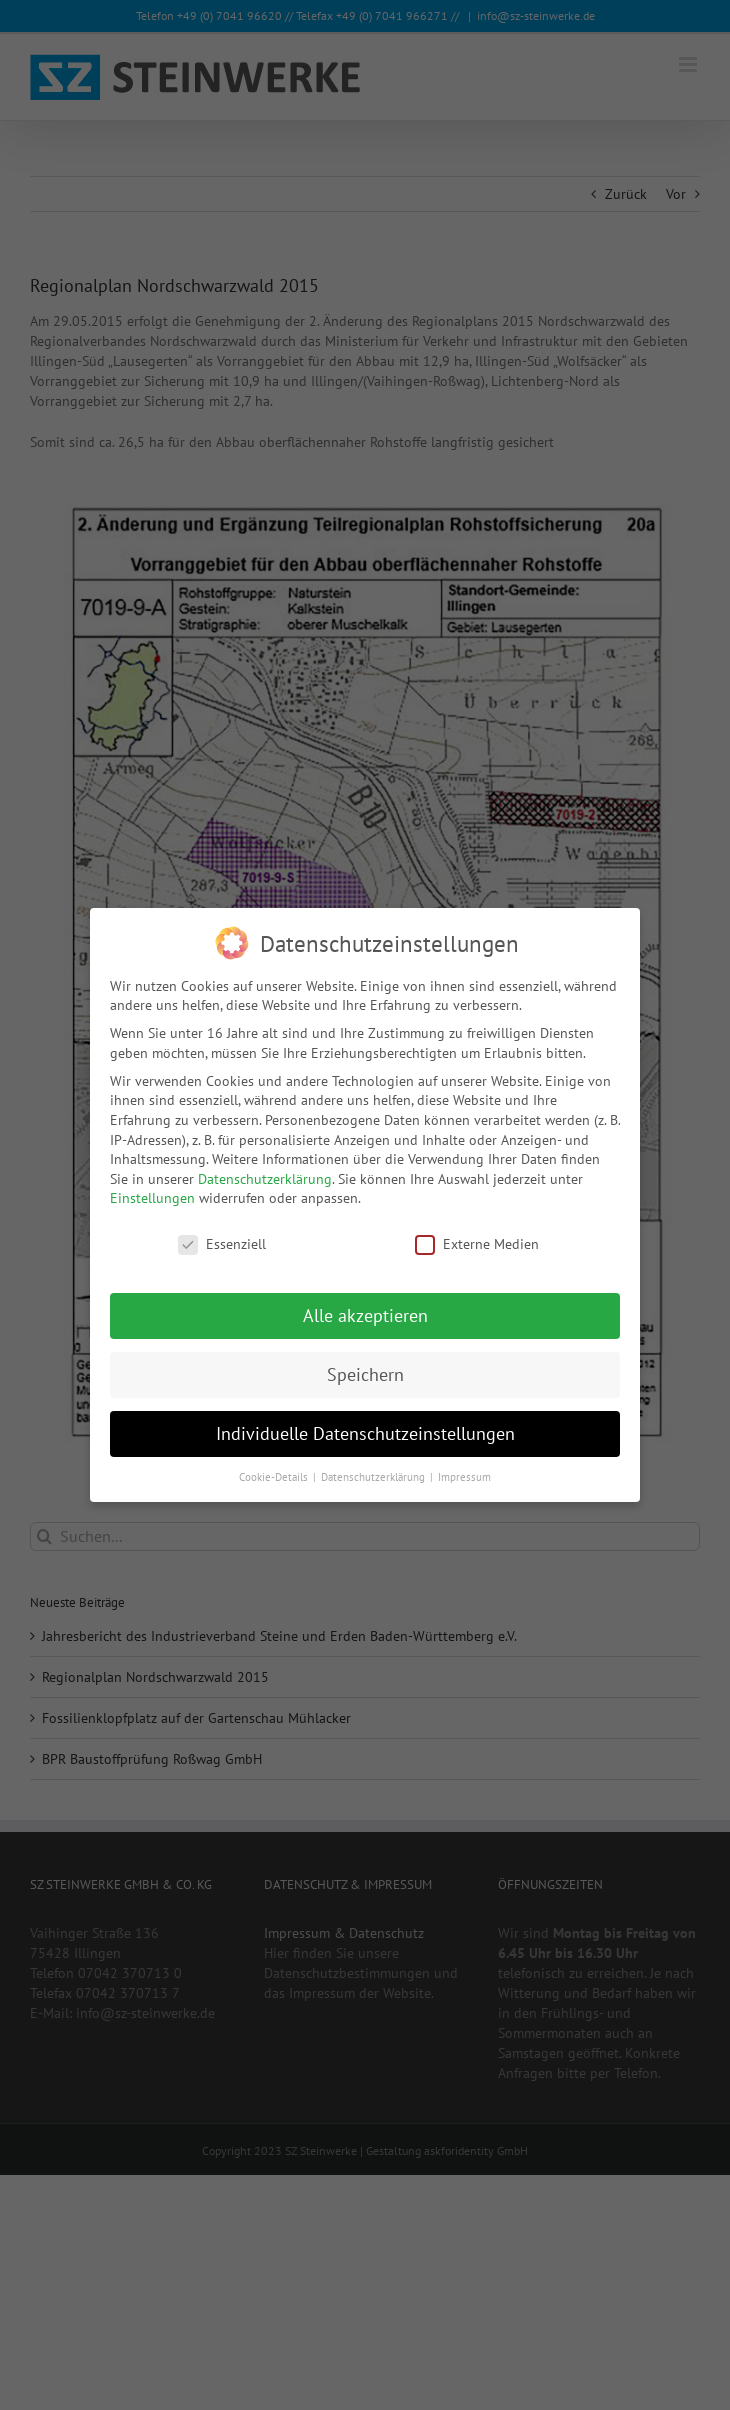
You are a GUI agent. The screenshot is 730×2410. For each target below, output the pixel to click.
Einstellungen (152, 1197)
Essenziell (222, 1243)
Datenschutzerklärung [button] (374, 1475)
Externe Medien (477, 1243)
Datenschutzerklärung (265, 1177)
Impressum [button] (464, 1475)
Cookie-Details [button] (275, 1475)
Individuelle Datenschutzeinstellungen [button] (365, 1432)
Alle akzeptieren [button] (365, 1314)
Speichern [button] (365, 1373)
